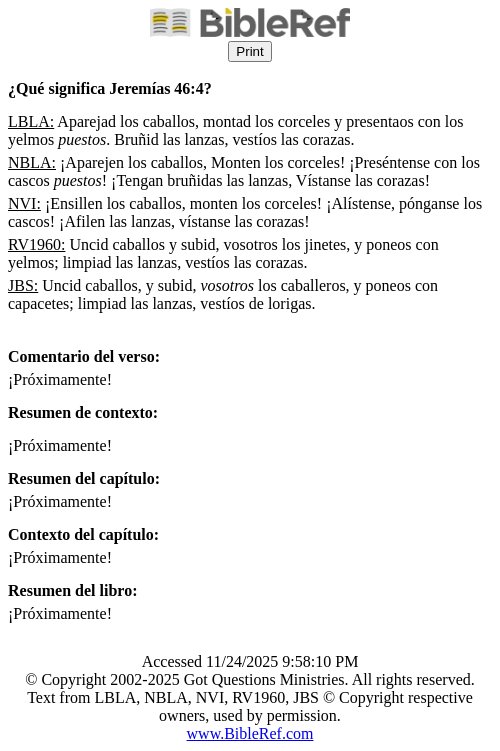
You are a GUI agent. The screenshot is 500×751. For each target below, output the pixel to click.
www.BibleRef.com (250, 733)
